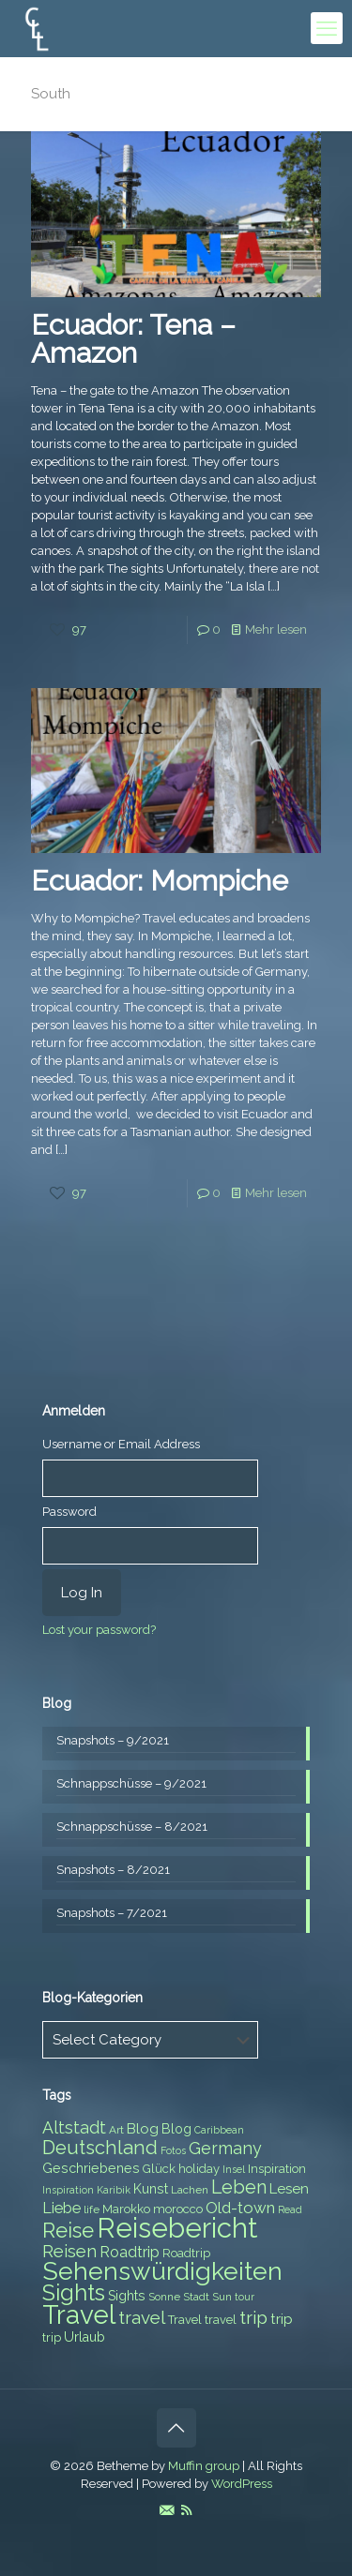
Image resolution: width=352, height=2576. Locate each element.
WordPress (241, 2484)
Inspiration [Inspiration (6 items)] (68, 2189)
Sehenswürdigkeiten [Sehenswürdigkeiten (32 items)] (162, 2270)
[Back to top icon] (176, 2428)
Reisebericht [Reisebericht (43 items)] (177, 2227)
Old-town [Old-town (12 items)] (240, 2207)
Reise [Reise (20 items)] (68, 2230)
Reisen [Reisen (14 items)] (69, 2251)
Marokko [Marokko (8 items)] (126, 2209)
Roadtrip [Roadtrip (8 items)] (186, 2253)
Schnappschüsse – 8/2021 (131, 1827)
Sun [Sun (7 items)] (222, 2296)
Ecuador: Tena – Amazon (133, 338)
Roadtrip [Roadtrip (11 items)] (129, 2252)
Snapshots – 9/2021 (112, 1740)
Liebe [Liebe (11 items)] (61, 2208)
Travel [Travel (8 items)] (185, 2320)
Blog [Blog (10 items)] (143, 2128)
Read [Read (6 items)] (290, 2209)
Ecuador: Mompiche (159, 880)
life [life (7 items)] (91, 2209)
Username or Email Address (121, 1444)
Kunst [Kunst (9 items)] (150, 2188)
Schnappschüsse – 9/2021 (131, 1783)
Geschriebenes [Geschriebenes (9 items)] (91, 2168)
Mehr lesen (276, 629)
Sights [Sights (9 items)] (126, 2295)
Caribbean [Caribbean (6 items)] (219, 2129)
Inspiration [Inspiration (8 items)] (277, 2169)
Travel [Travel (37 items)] (78, 2314)
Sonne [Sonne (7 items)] (164, 2296)
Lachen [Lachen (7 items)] (189, 2189)
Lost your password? (99, 1630)
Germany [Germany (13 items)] (225, 2148)
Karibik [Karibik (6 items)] (113, 2189)
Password (69, 1512)
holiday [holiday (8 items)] (199, 2169)
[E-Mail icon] (167, 2510)
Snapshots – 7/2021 (111, 1913)
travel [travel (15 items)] (141, 2317)
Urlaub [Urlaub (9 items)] (84, 2336)
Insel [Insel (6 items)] (233, 2169)
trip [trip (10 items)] (281, 2319)
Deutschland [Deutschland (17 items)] (100, 2147)
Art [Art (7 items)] (116, 2129)
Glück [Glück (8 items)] (159, 2169)
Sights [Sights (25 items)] (73, 2293)
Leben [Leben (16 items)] (239, 2187)
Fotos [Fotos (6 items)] (173, 2150)
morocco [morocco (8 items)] (178, 2209)
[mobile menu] (327, 28)
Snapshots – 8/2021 (113, 1870)
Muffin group (203, 2466)
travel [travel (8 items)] (221, 2320)
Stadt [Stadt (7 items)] (196, 2296)
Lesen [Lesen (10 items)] (289, 2188)
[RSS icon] (186, 2510)
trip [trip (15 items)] (253, 2317)
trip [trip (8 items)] (51, 2337)
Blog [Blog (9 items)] (176, 2128)
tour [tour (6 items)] (244, 2296)
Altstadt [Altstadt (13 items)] (74, 2127)
